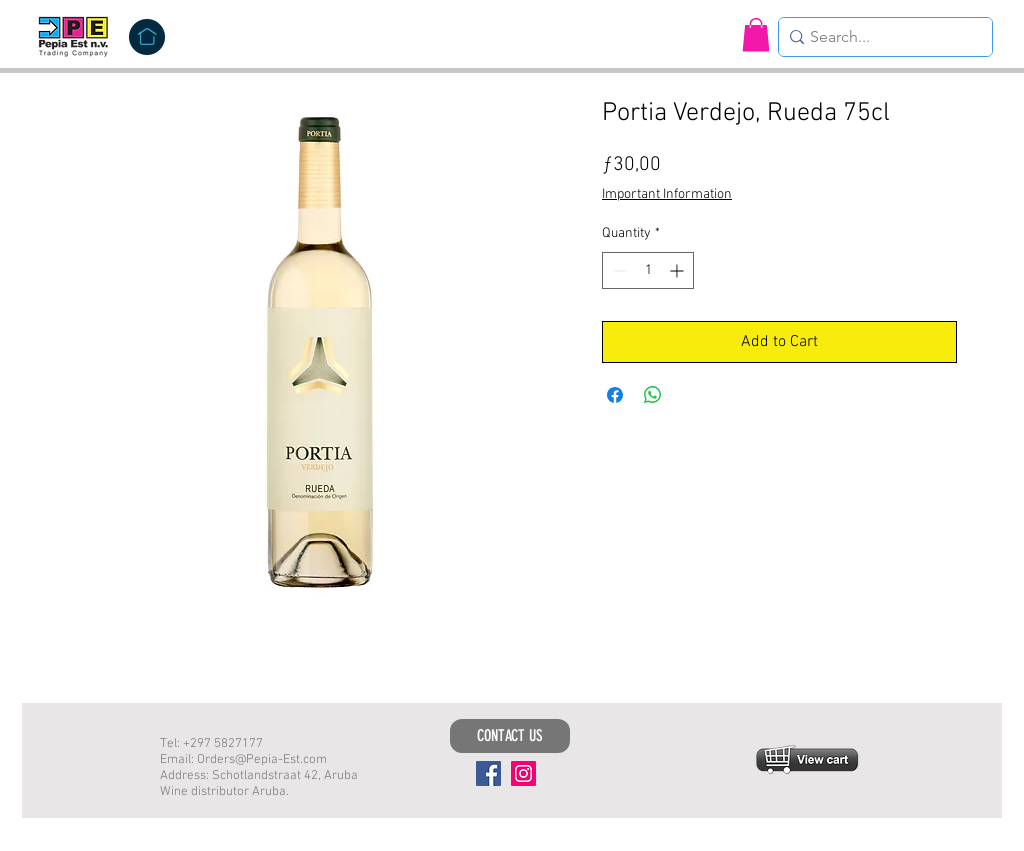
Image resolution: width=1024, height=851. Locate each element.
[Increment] (678, 270)
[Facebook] (488, 773)
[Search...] (880, 37)
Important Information (667, 194)
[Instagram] (523, 773)
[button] (756, 34)
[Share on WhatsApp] (653, 395)
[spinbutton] (648, 270)
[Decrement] (617, 270)
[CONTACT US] (510, 736)
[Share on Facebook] (615, 395)
